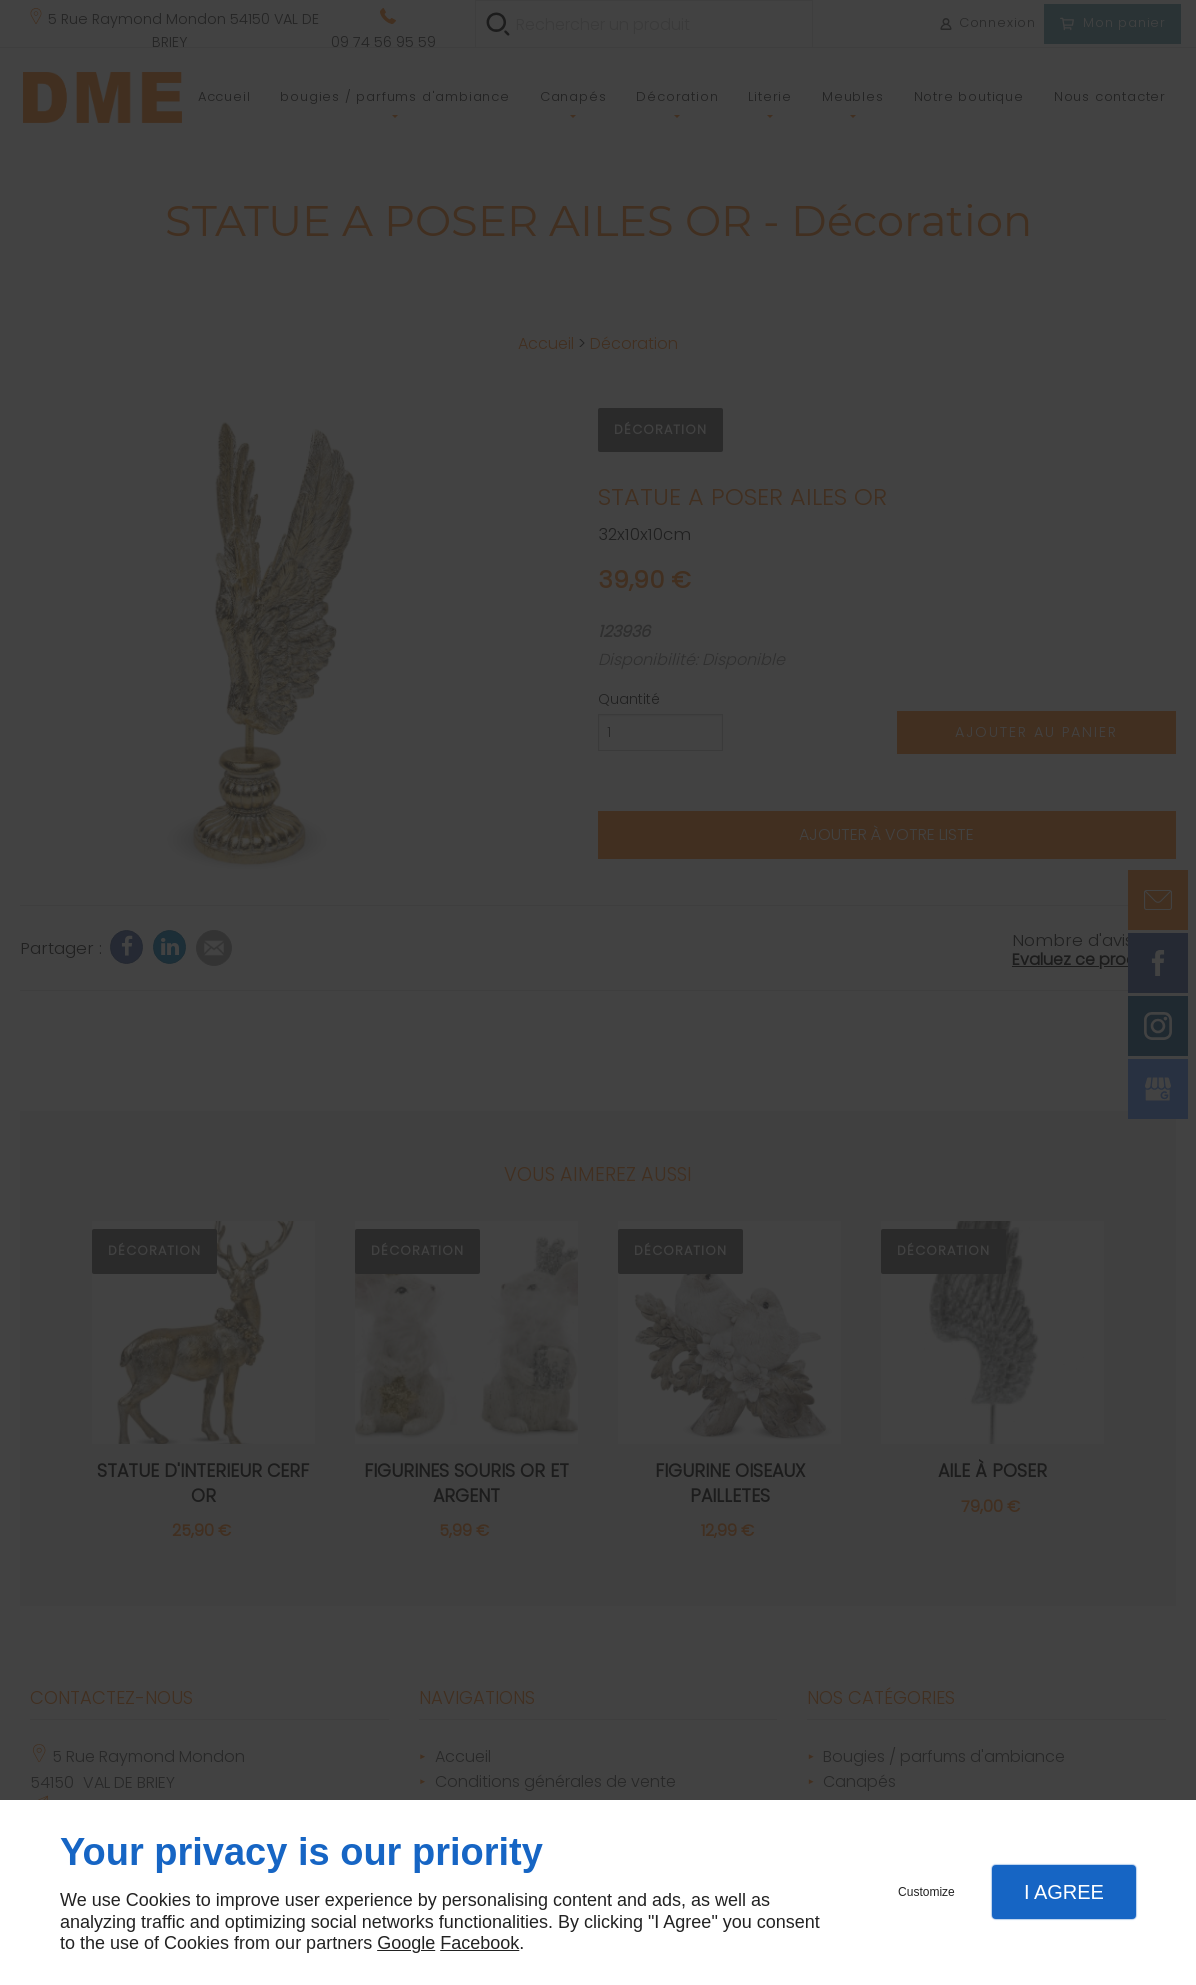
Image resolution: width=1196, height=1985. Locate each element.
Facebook (479, 1943)
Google (406, 1943)
